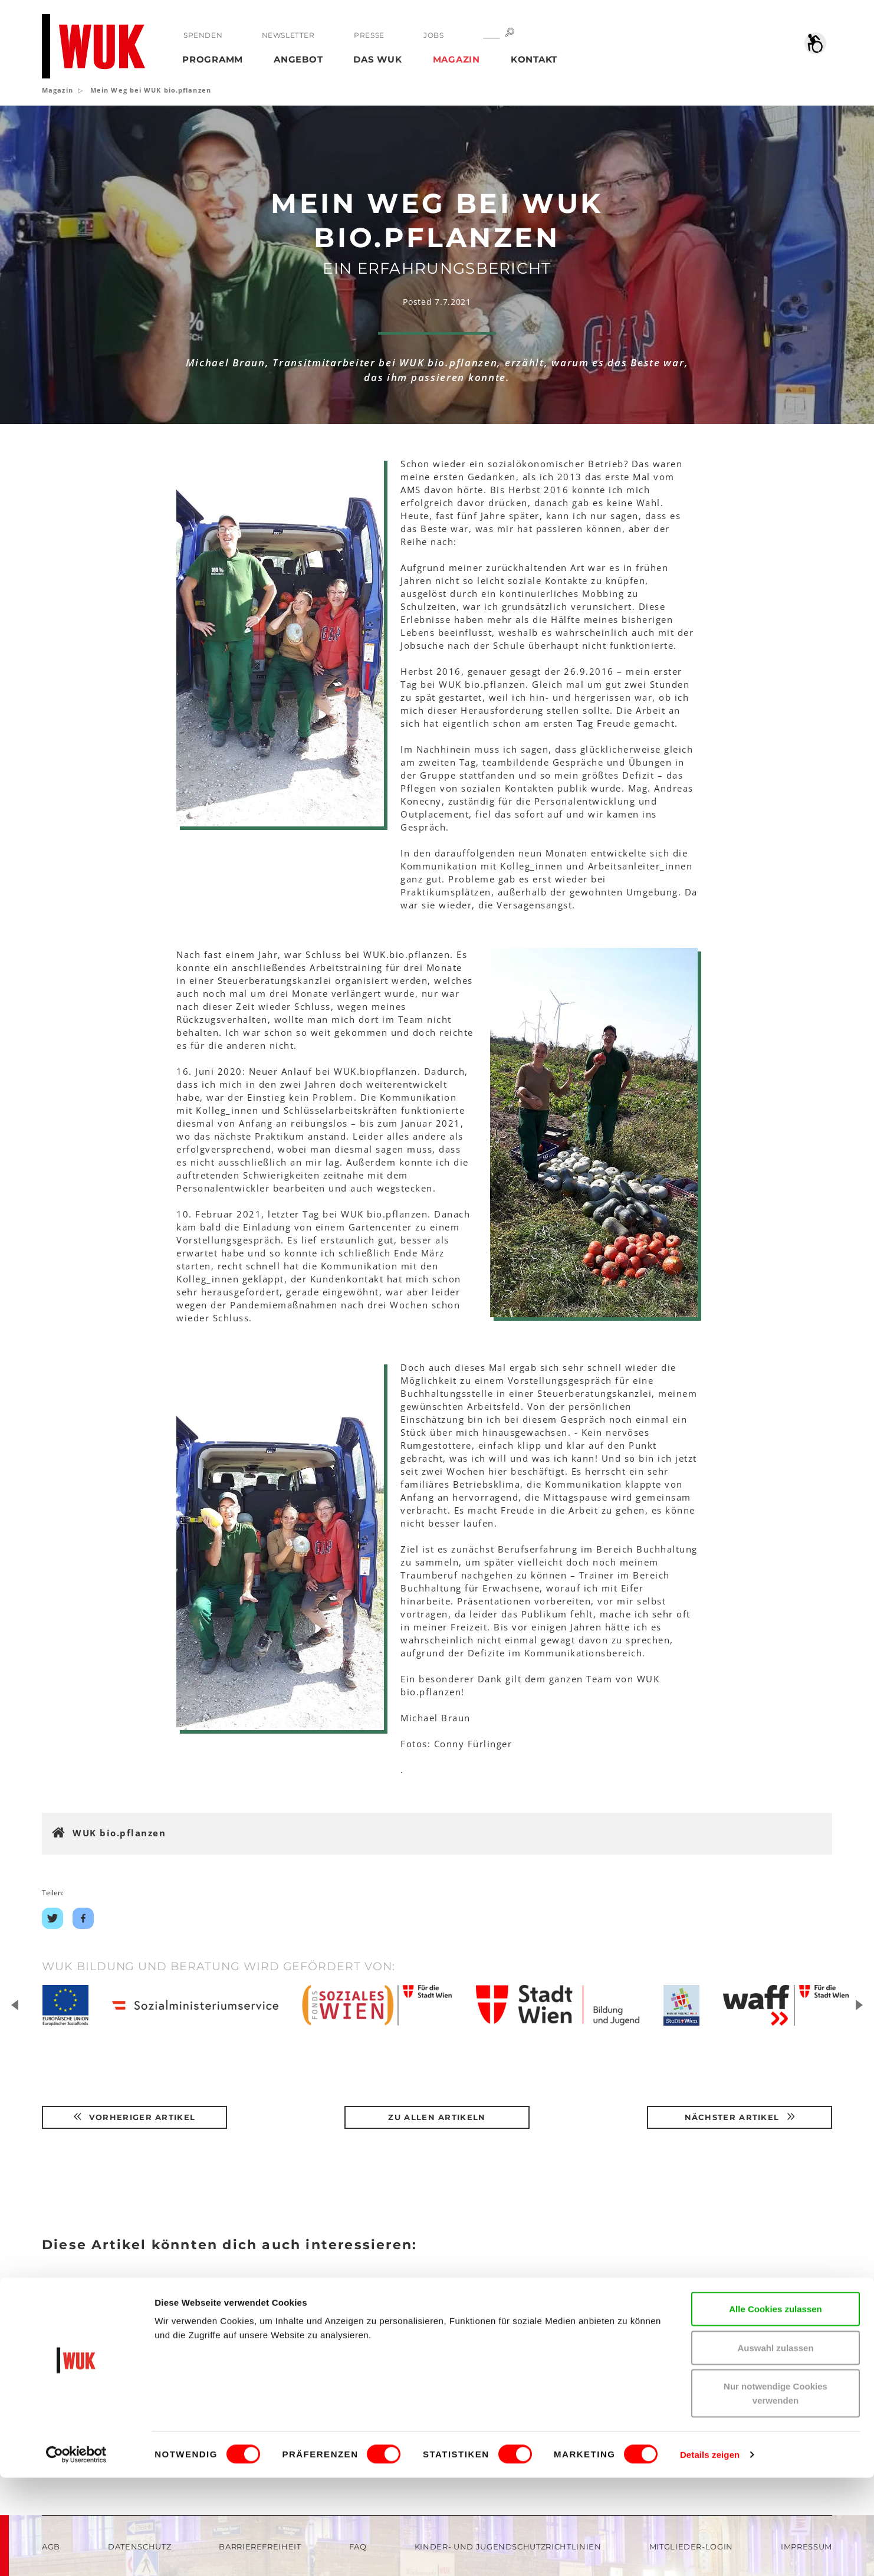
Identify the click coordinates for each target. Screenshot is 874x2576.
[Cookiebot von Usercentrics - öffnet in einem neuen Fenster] (76, 2553)
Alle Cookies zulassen (775, 2407)
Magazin (456, 59)
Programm (212, 59)
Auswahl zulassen (775, 2446)
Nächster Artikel (740, 2117)
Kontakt (534, 59)
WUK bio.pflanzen (119, 1833)
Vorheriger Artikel (134, 2117)
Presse (368, 35)
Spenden (202, 35)
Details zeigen (710, 2553)
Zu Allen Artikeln (436, 2117)
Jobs (433, 35)
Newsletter (287, 35)
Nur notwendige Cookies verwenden (775, 2491)
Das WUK (377, 59)
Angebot (298, 59)
